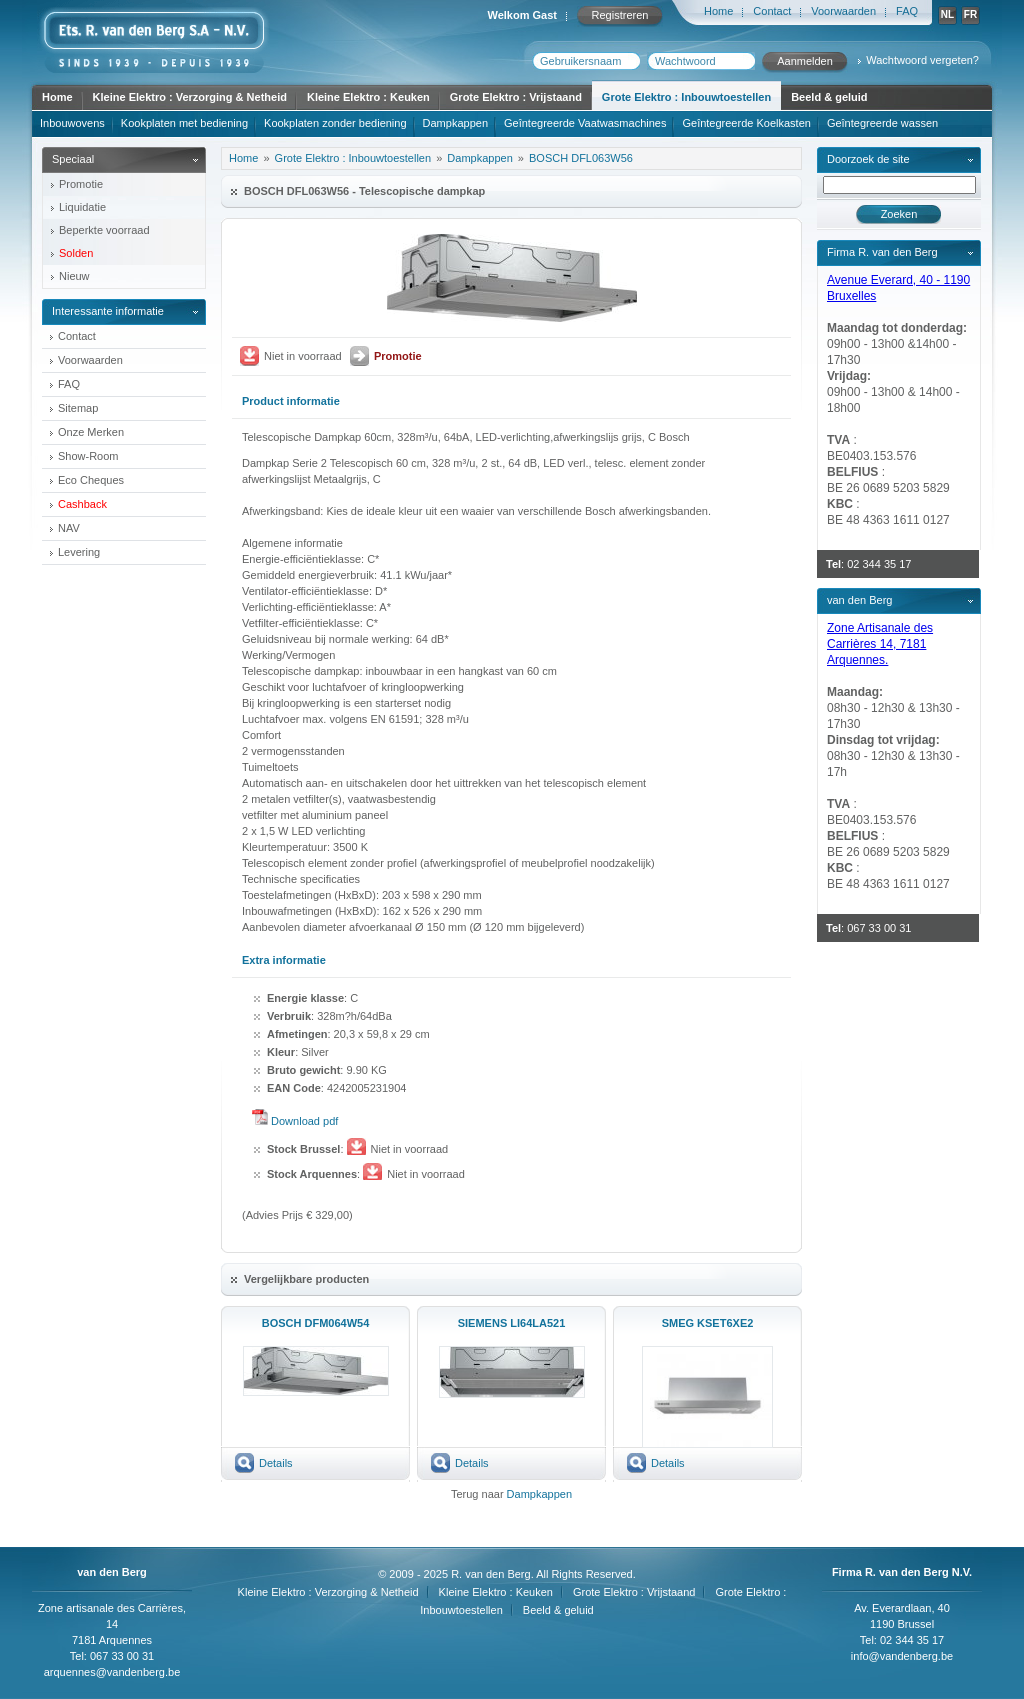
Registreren (620, 15)
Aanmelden (805, 61)
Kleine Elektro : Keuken (368, 97)
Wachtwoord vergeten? (922, 60)
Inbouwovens (72, 123)
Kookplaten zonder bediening (335, 123)
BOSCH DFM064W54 (316, 1323)
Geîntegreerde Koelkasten (746, 123)
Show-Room (88, 456)
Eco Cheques (91, 480)
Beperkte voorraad (104, 230)
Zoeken (899, 214)
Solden (76, 253)
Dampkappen (455, 123)
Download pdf (304, 1121)
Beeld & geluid (829, 97)
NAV (69, 528)
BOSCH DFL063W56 (581, 158)
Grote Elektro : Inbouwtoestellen (686, 97)
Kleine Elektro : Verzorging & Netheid (190, 97)
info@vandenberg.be (902, 1656)
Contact (772, 11)
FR (970, 14)
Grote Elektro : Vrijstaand (516, 97)
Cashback (82, 504)
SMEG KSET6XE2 (708, 1323)
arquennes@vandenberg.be (112, 1672)
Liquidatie (82, 207)
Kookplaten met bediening (184, 123)
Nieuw (74, 276)
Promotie (81, 184)
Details (276, 1463)
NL (947, 14)
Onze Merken (91, 432)
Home (718, 11)
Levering (79, 552)
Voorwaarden (843, 11)
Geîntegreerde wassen (882, 123)
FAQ (907, 11)
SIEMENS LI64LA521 (512, 1323)
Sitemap (78, 408)
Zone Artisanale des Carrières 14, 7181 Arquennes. (880, 644)
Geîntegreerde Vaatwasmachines (585, 123)
